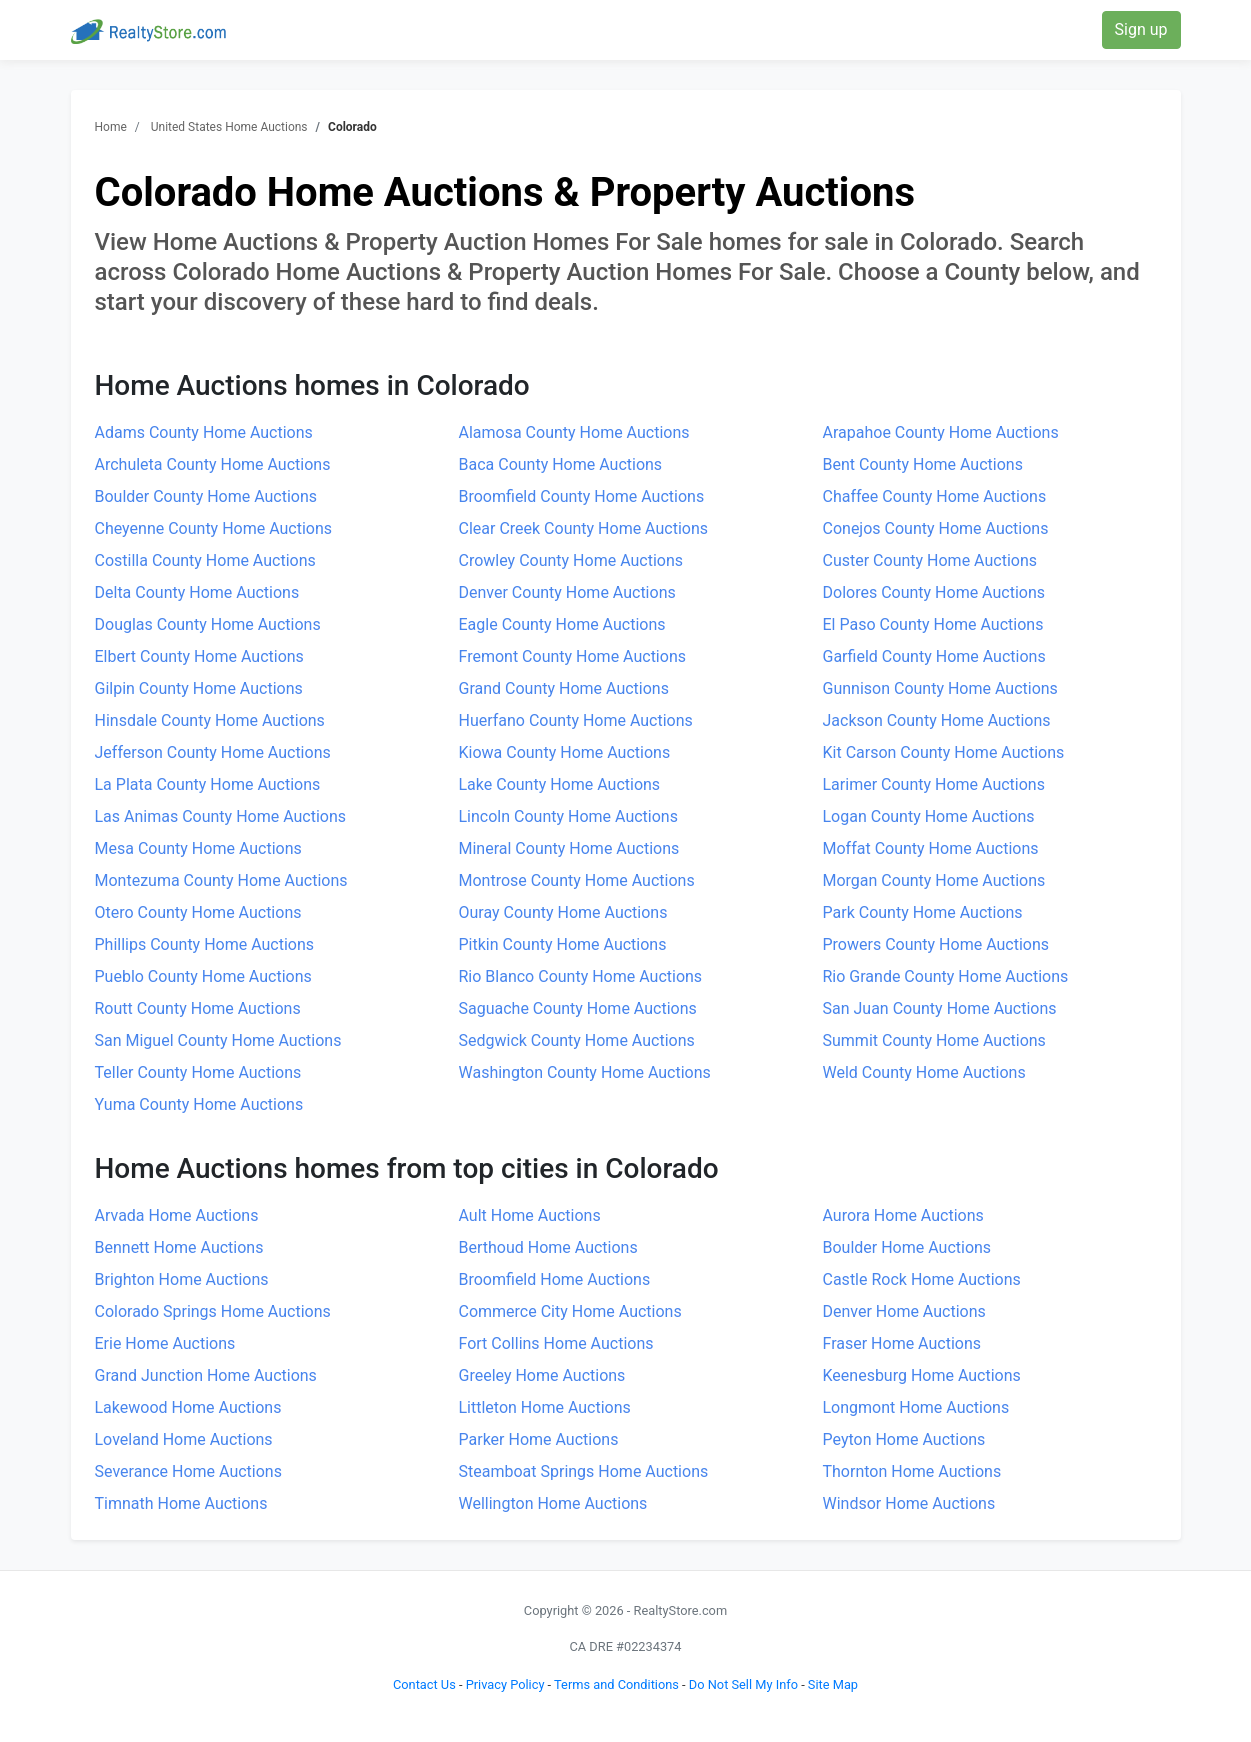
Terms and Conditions (616, 1684)
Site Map (833, 1684)
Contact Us (424, 1684)
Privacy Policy (505, 1684)
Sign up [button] (1141, 29)
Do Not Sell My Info (743, 1684)
